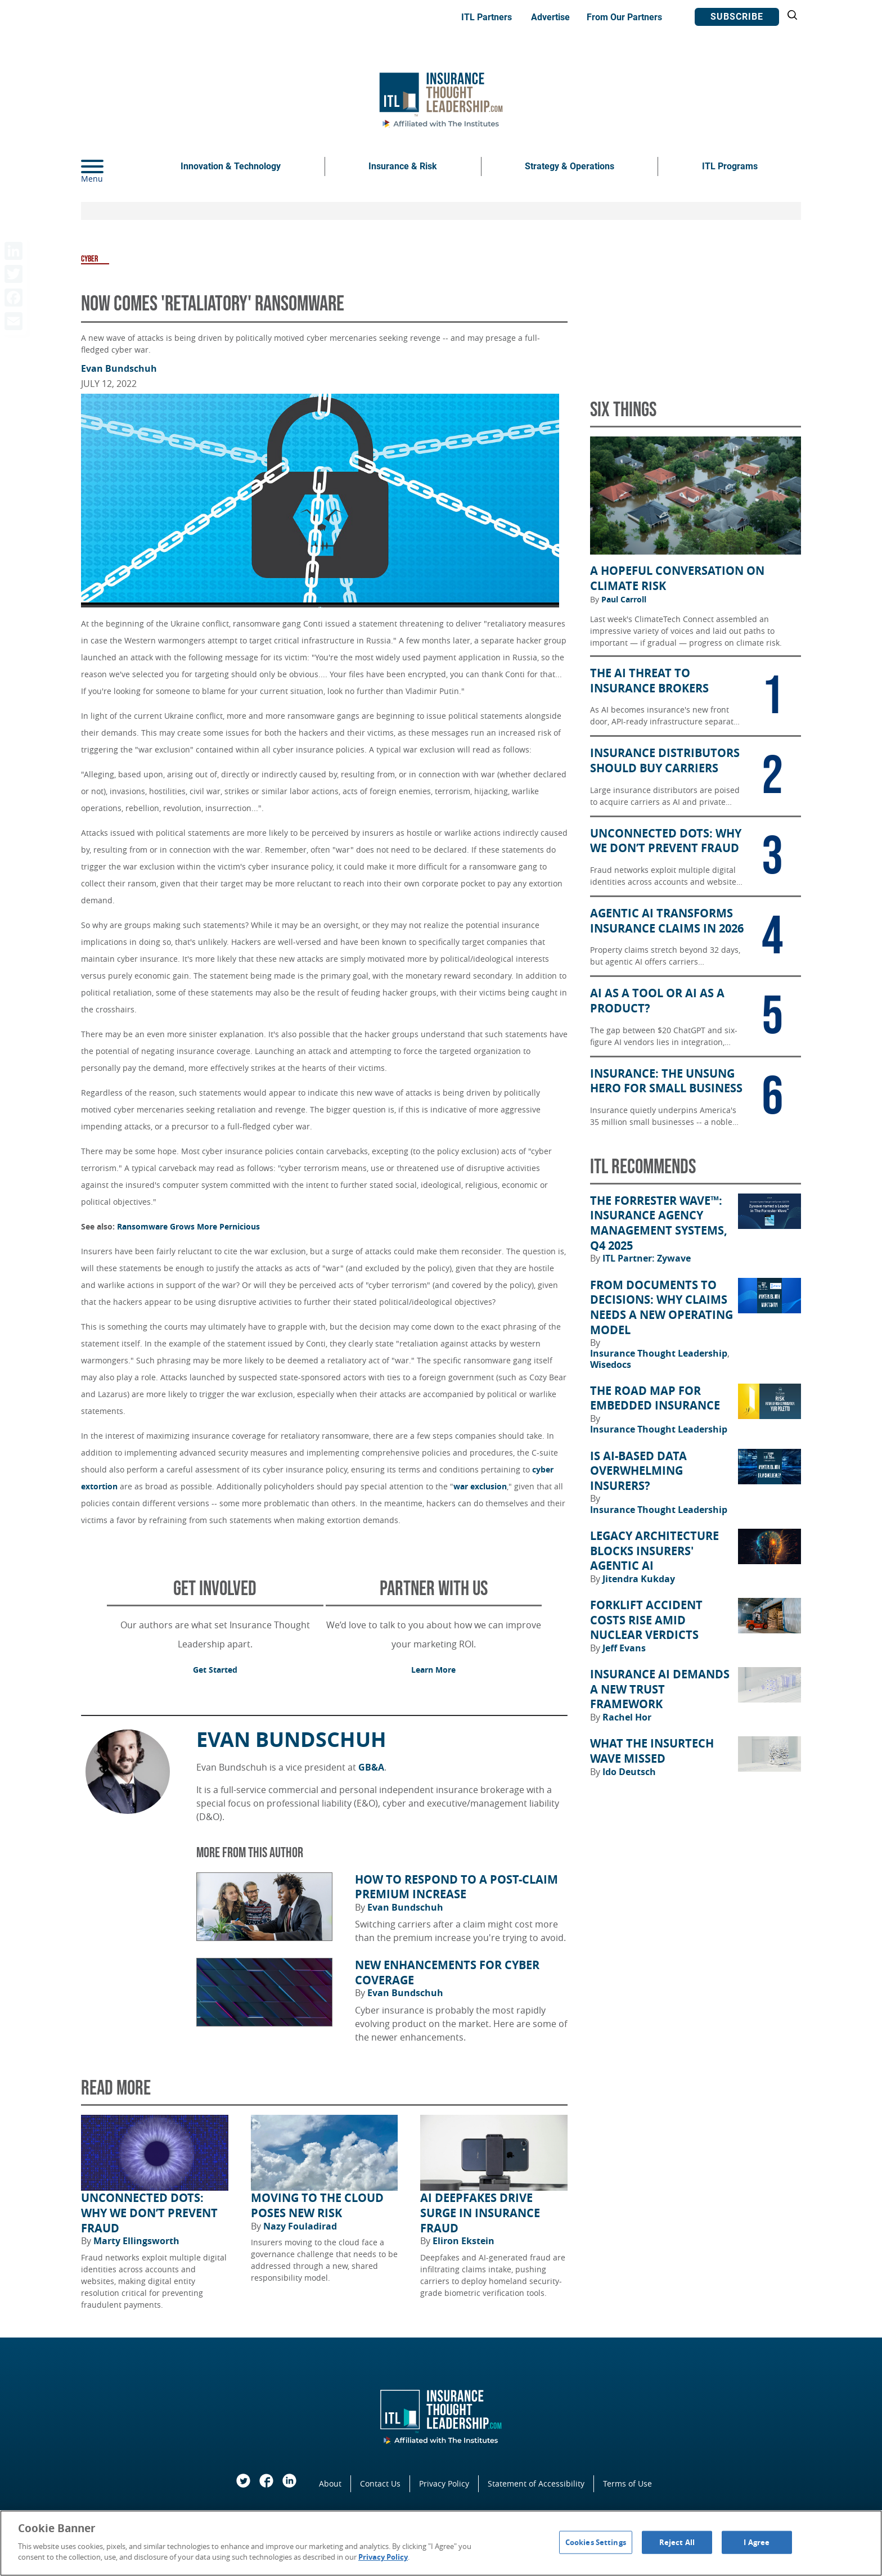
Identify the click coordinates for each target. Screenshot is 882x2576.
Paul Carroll (623, 599)
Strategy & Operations (569, 166)
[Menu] (109, 166)
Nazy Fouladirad (300, 2226)
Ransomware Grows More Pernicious (188, 1226)
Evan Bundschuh (119, 368)
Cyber (89, 259)
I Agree (757, 2542)
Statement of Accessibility (536, 2483)
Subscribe (736, 16)
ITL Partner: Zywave (646, 1258)
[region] (441, 2543)
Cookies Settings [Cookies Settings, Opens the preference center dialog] (595, 2542)
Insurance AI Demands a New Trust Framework (660, 1689)
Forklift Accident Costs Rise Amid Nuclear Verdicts (646, 1620)
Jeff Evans (624, 1648)
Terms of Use (627, 2483)
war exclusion (480, 1486)
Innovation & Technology (231, 166)
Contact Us (380, 2483)
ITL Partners (486, 17)
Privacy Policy (444, 2483)
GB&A (371, 1767)
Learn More (433, 1669)
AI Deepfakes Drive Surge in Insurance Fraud (480, 2213)
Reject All (677, 2542)
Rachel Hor (626, 1717)
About (330, 2483)
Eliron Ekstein (463, 2241)
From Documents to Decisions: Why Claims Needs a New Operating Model (661, 1307)
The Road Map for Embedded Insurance (655, 1398)
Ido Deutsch (629, 1772)
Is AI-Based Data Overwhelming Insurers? (638, 1471)
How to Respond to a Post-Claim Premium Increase (456, 1887)
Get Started (215, 1669)
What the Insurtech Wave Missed (652, 1751)
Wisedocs (610, 1364)
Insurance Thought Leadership (660, 1353)
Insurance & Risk (402, 166)
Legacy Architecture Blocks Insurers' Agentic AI (654, 1551)
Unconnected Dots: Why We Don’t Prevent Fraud (149, 2213)
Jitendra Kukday (638, 1579)
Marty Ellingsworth (136, 2241)
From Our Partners (624, 17)
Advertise (550, 17)
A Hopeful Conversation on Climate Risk (677, 578)
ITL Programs (730, 166)
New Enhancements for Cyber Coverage (447, 1973)
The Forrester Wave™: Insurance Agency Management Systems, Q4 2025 (658, 1223)
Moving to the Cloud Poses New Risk (317, 2206)
